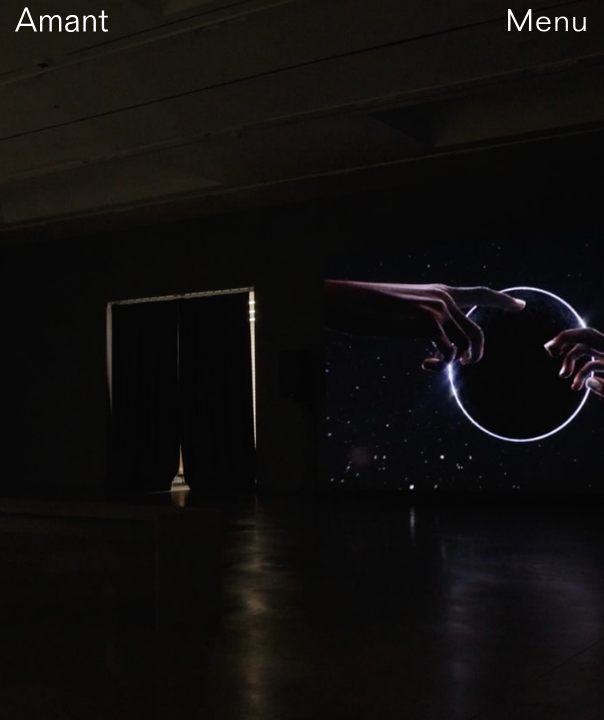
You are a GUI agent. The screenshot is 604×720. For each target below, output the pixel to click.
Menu (547, 20)
